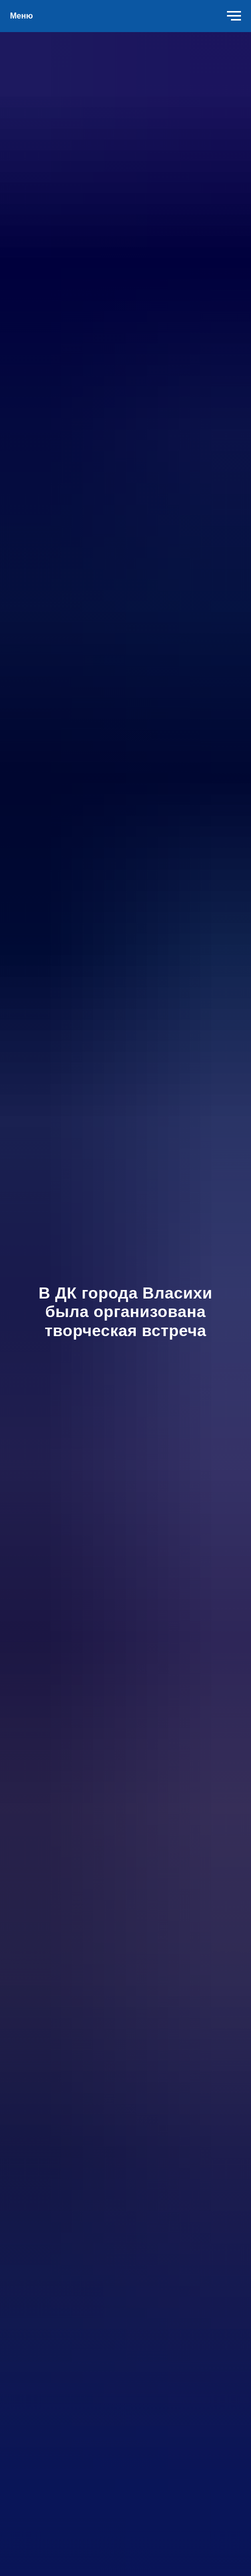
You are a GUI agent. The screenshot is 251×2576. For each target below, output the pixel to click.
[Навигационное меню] (234, 16)
